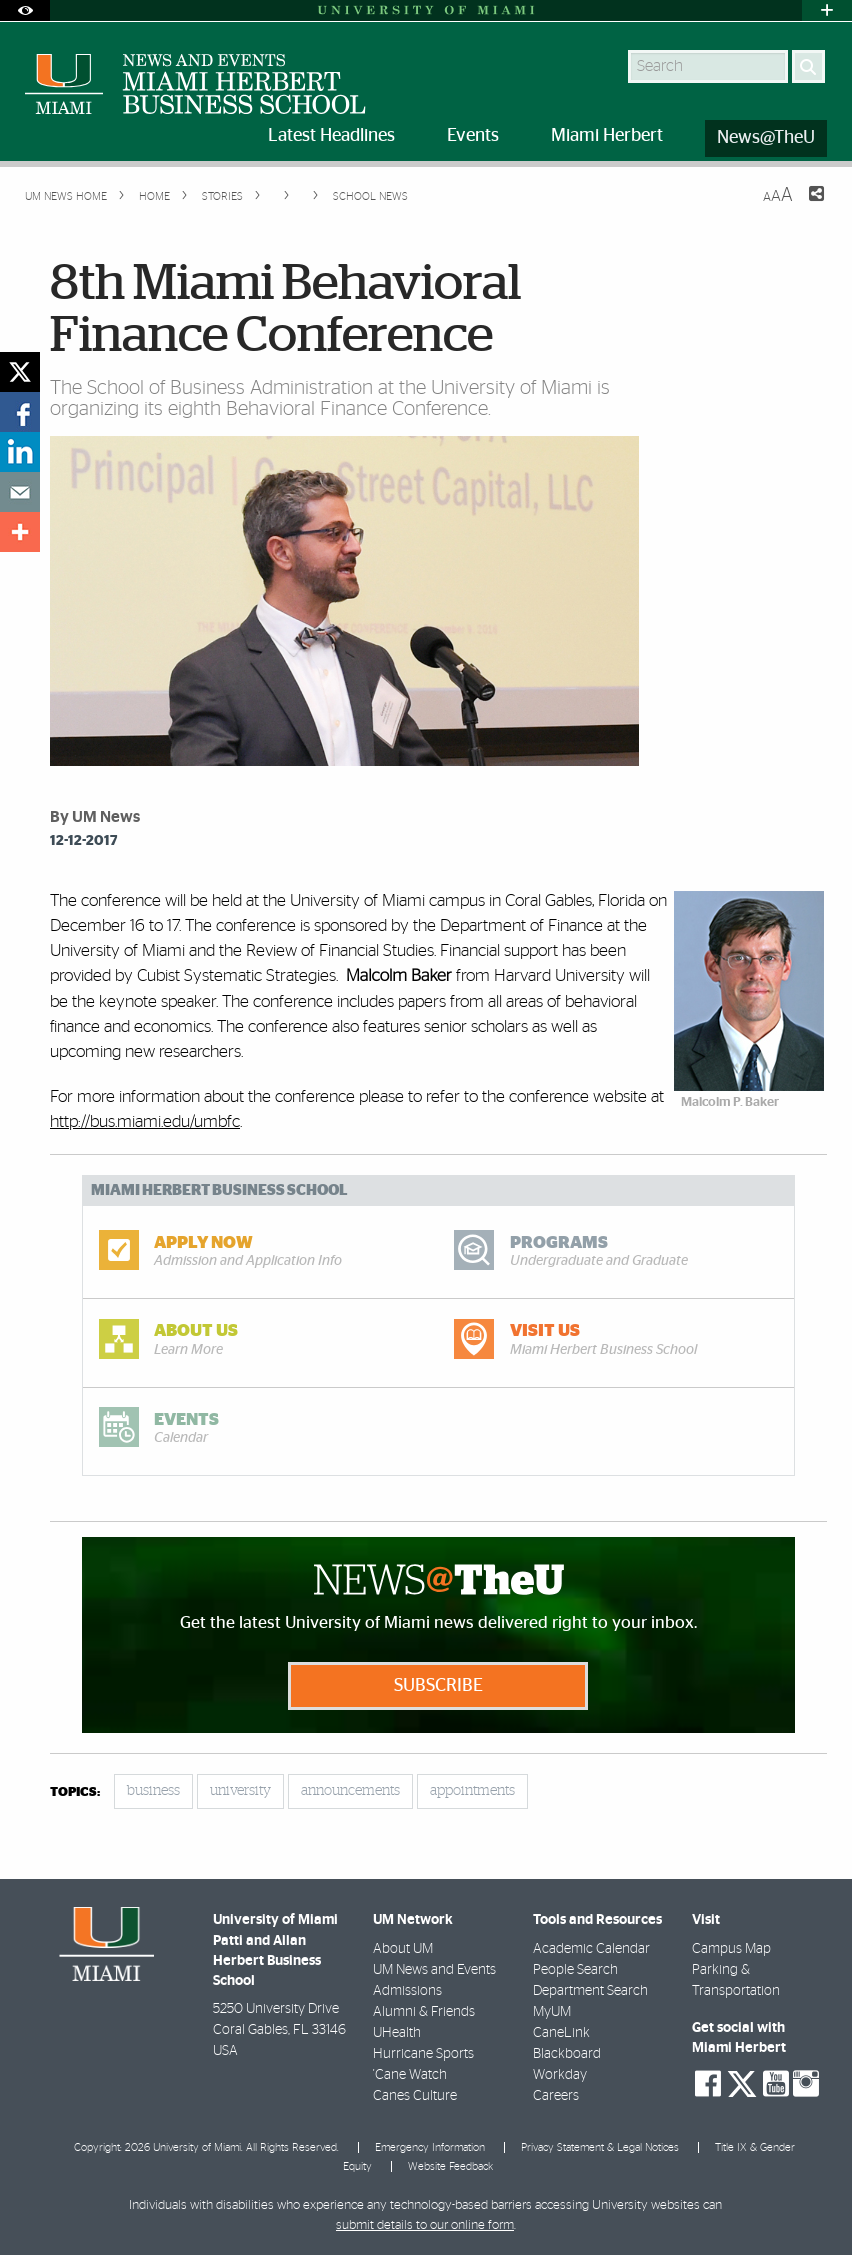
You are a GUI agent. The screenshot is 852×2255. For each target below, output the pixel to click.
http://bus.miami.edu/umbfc (145, 1121)
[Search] (808, 66)
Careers (556, 2096)
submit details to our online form (425, 2225)
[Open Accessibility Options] (25, 10)
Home (153, 196)
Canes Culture (415, 2096)
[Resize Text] (778, 195)
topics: (75, 1792)
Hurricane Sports (423, 2054)
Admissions (407, 1991)
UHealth (397, 2033)
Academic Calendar (591, 1949)
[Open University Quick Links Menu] (827, 10)
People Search (575, 1970)
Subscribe (438, 1686)
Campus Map (731, 1949)
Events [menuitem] (473, 136)
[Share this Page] (804, 206)
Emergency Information (430, 2147)
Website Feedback (450, 2166)
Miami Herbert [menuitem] (607, 136)
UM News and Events (434, 1970)
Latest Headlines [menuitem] (331, 136)
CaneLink (561, 2033)
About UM (403, 1949)
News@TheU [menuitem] (766, 138)
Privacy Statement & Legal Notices (600, 2147)
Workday (560, 2075)
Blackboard (567, 2054)
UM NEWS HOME (66, 196)
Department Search (590, 1991)
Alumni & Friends (424, 2012)
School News (370, 196)
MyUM (552, 2012)
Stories (221, 196)
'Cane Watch (410, 2075)
